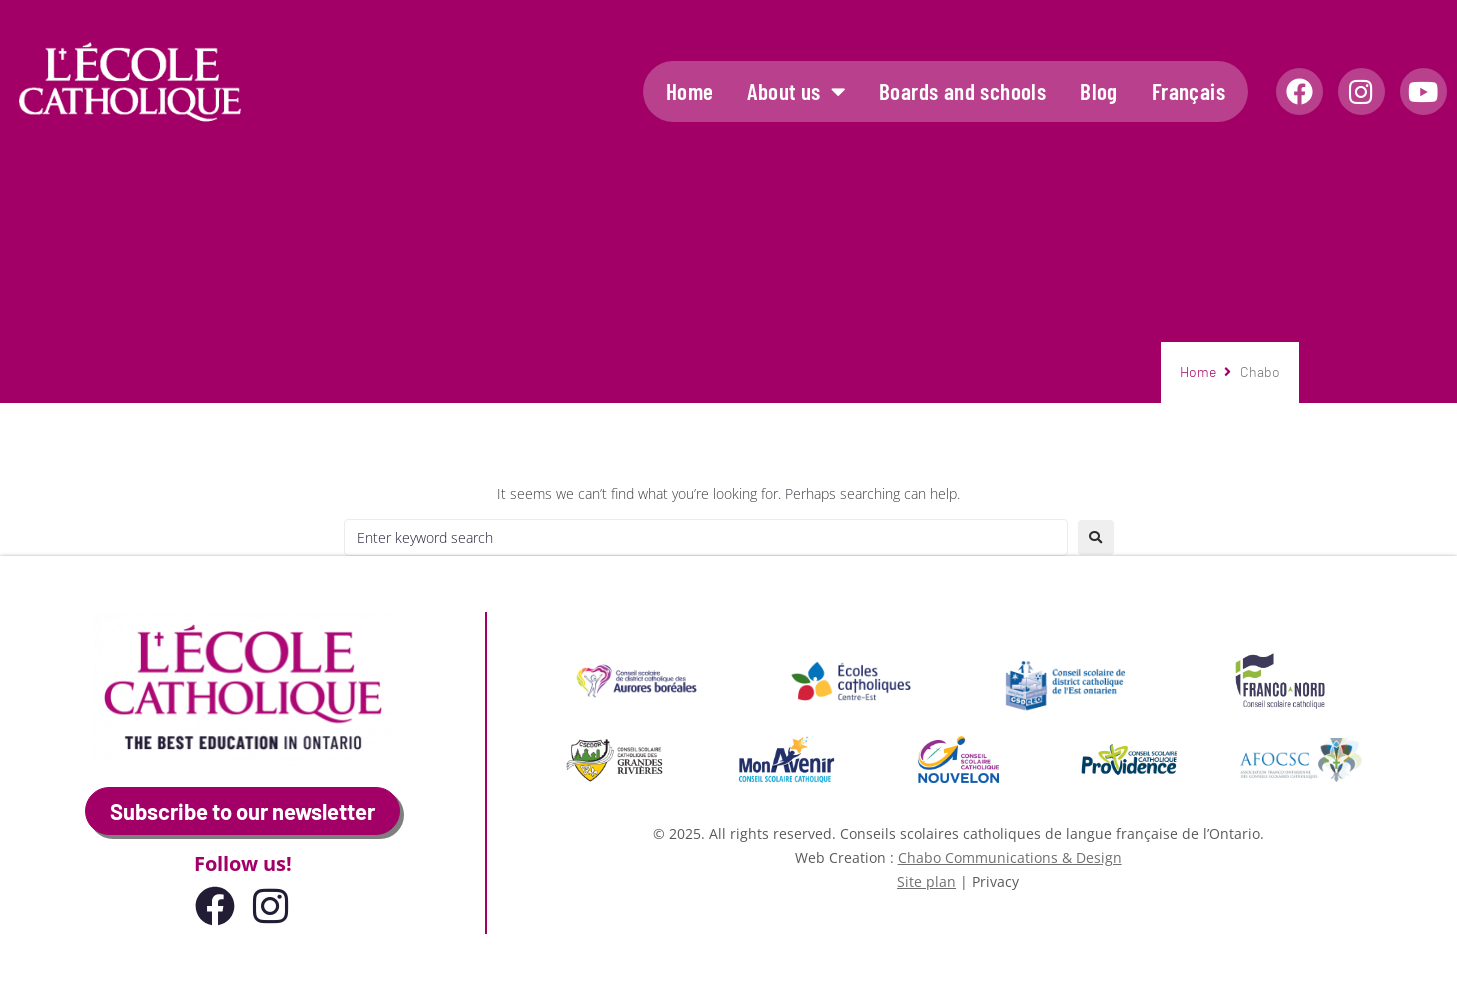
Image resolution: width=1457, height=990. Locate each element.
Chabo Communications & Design (1010, 857)
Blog (1099, 91)
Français (1188, 91)
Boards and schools (962, 91)
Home (690, 91)
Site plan (926, 881)
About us (796, 91)
